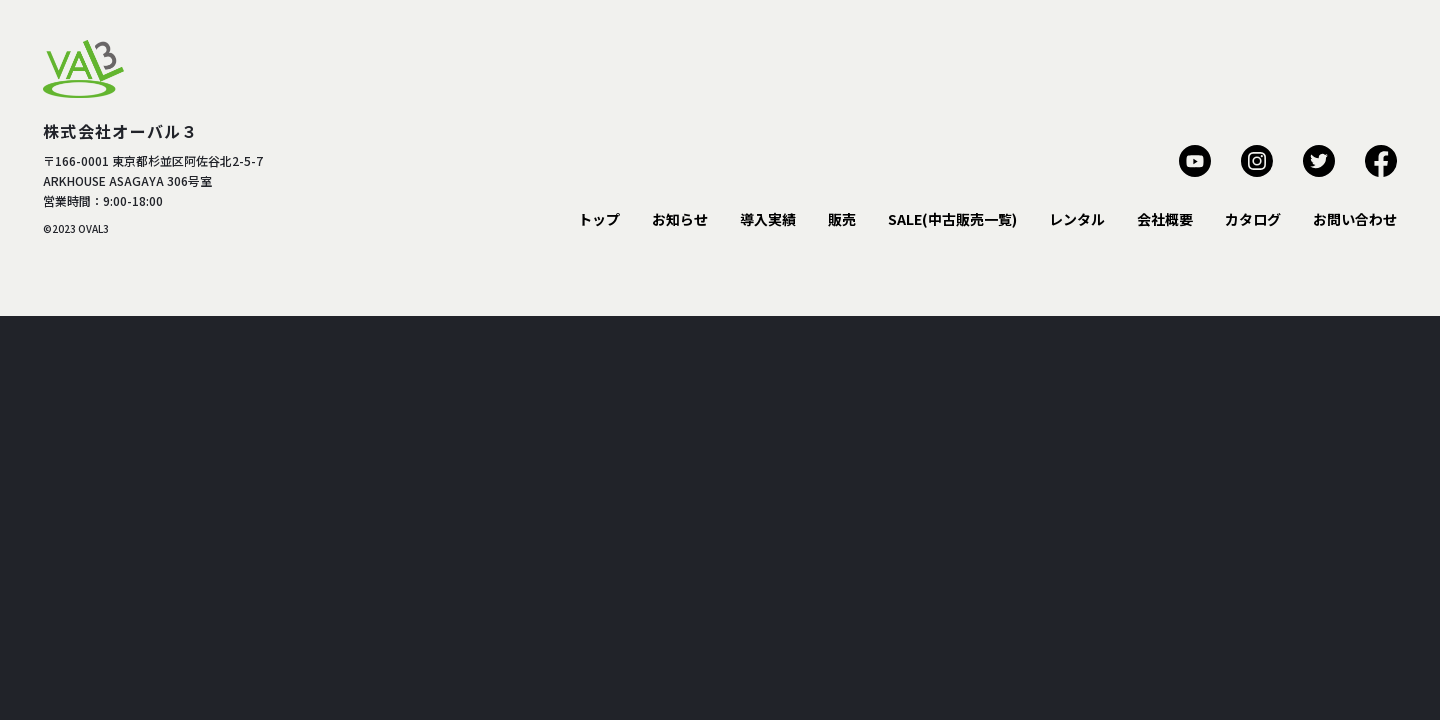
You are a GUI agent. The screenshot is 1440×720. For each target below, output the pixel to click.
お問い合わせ (1355, 219)
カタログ (1253, 219)
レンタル (1077, 219)
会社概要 (1165, 219)
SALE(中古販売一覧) (952, 219)
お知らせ (680, 219)
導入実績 (768, 219)
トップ (599, 219)
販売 (842, 219)
